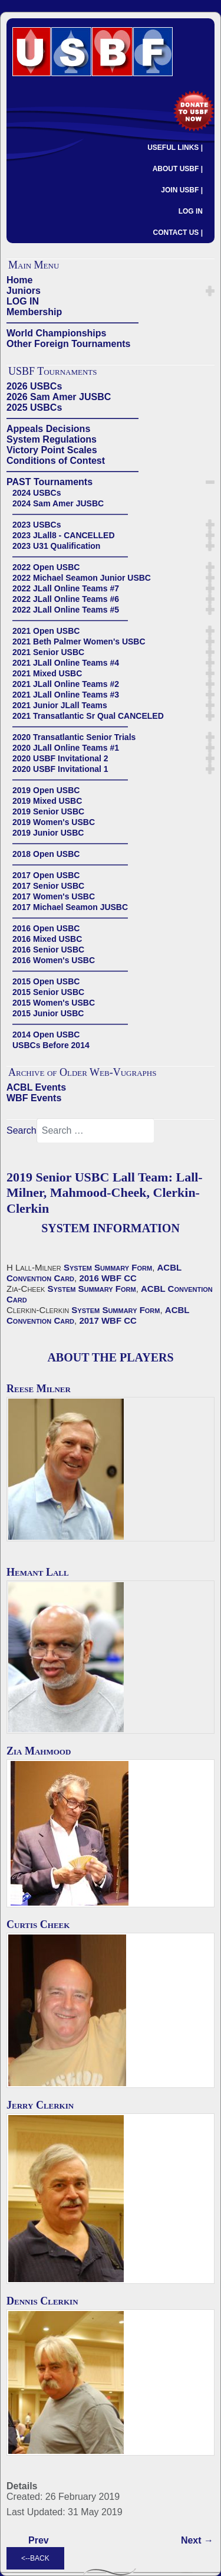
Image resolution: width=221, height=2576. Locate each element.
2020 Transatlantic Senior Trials (74, 737)
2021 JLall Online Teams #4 (65, 662)
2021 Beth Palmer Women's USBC (79, 641)
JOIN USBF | (182, 190)
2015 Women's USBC (53, 1002)
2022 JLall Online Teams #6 (65, 599)
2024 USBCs (36, 492)
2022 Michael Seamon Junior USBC (81, 577)
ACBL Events (36, 1087)
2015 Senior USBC (48, 992)
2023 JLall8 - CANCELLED (63, 535)
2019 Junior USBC (48, 832)
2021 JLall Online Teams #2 (65, 684)
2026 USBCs (34, 386)
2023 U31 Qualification (56, 546)
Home (19, 280)
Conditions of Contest (55, 461)
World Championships (56, 333)
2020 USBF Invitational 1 (60, 769)
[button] (210, 291)
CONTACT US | (178, 232)
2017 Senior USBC (48, 886)
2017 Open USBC (46, 875)
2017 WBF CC (108, 1320)
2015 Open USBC (46, 981)
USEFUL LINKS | (175, 147)
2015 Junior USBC (48, 1013)
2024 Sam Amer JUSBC (58, 503)
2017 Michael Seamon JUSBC (70, 907)
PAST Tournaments (49, 482)
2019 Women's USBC (53, 822)
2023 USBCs (36, 524)
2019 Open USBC (46, 790)
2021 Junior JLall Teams (59, 705)
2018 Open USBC (46, 854)
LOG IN (191, 211)
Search (21, 1130)
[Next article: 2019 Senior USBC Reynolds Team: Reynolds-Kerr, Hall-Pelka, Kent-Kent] (197, 2540)
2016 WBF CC (108, 1278)
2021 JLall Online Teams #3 (65, 694)
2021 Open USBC (46, 631)
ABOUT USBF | (178, 169)
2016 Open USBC (46, 928)
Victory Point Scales (51, 450)
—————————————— (72, 323)
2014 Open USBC (46, 1034)
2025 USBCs (34, 407)
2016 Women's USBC (53, 960)
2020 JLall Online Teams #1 (65, 747)
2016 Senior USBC (48, 949)
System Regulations (51, 439)
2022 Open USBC (46, 567)
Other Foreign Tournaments (68, 344)
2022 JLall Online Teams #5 (65, 609)
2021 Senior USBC (48, 652)
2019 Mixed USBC (47, 801)
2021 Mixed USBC (47, 673)
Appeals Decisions (48, 429)
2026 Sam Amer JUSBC (58, 397)
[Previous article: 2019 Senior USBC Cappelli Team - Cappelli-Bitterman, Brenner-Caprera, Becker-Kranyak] (38, 2540)
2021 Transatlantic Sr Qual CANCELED (88, 716)
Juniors (23, 291)
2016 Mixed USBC (47, 939)
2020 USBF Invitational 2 (60, 758)
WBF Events (33, 1098)
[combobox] (95, 1130)
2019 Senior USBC (48, 811)
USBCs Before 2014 (51, 1045)
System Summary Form (108, 1267)
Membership (34, 312)
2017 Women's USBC (53, 896)
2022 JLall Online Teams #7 (65, 588)
